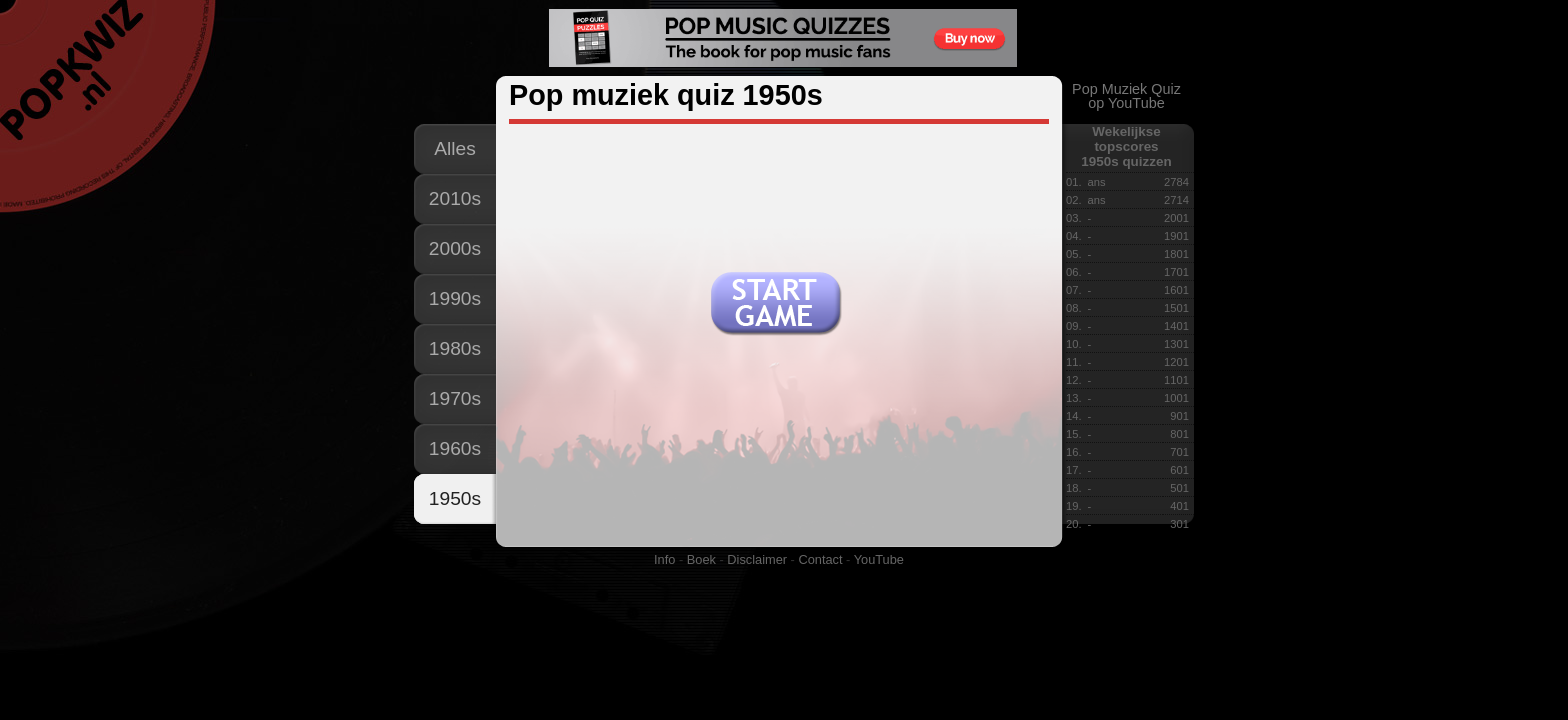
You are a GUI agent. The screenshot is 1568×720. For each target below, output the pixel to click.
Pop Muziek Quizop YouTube (1126, 96)
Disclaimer (757, 559)
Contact (820, 559)
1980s (455, 348)
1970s (455, 398)
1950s (455, 498)
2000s (455, 248)
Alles (455, 148)
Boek (701, 559)
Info (664, 559)
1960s (455, 448)
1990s (455, 298)
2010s (455, 198)
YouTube (879, 559)
